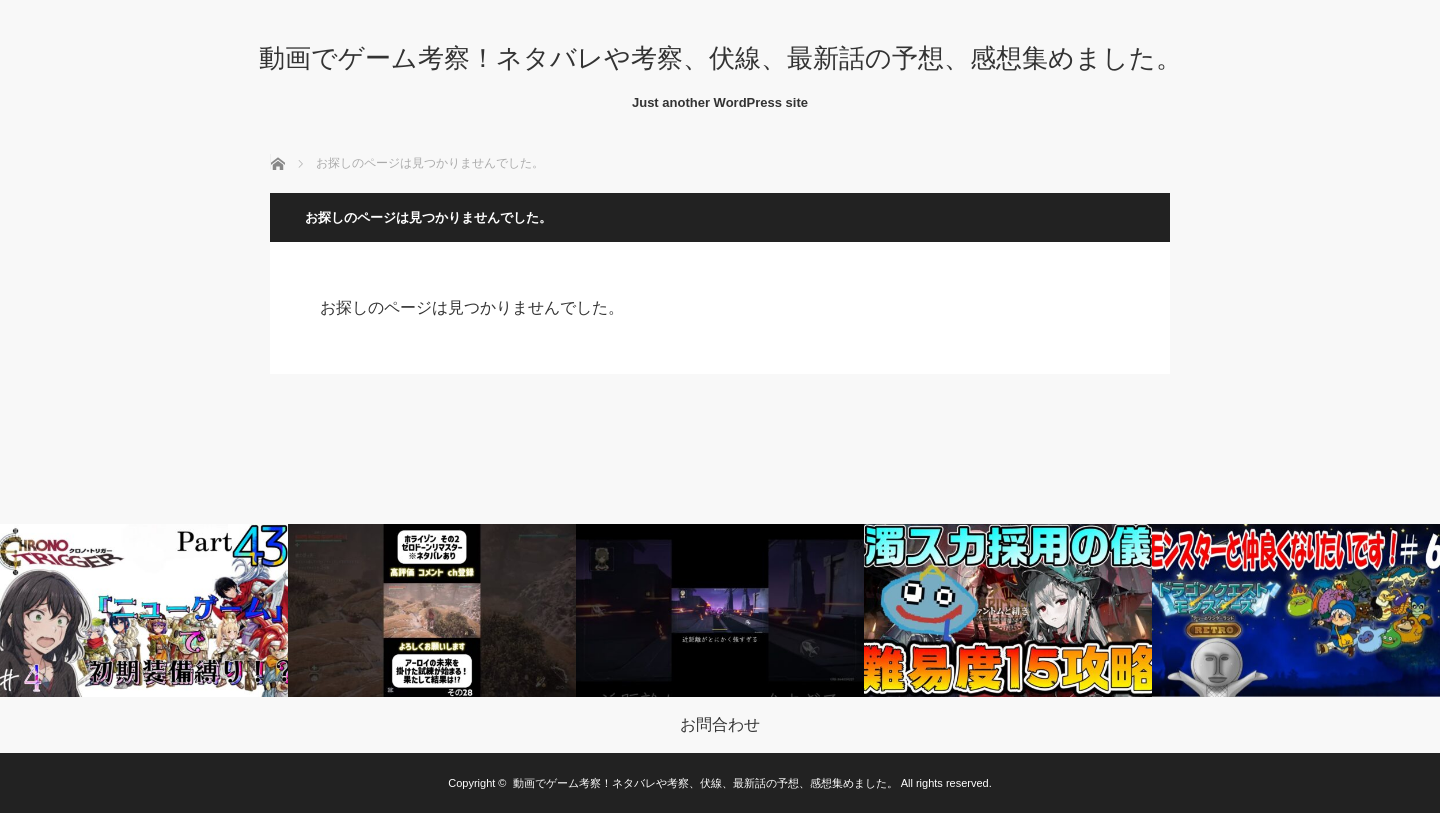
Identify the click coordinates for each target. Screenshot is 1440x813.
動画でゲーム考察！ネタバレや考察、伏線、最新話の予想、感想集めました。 (720, 58)
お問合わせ (720, 725)
